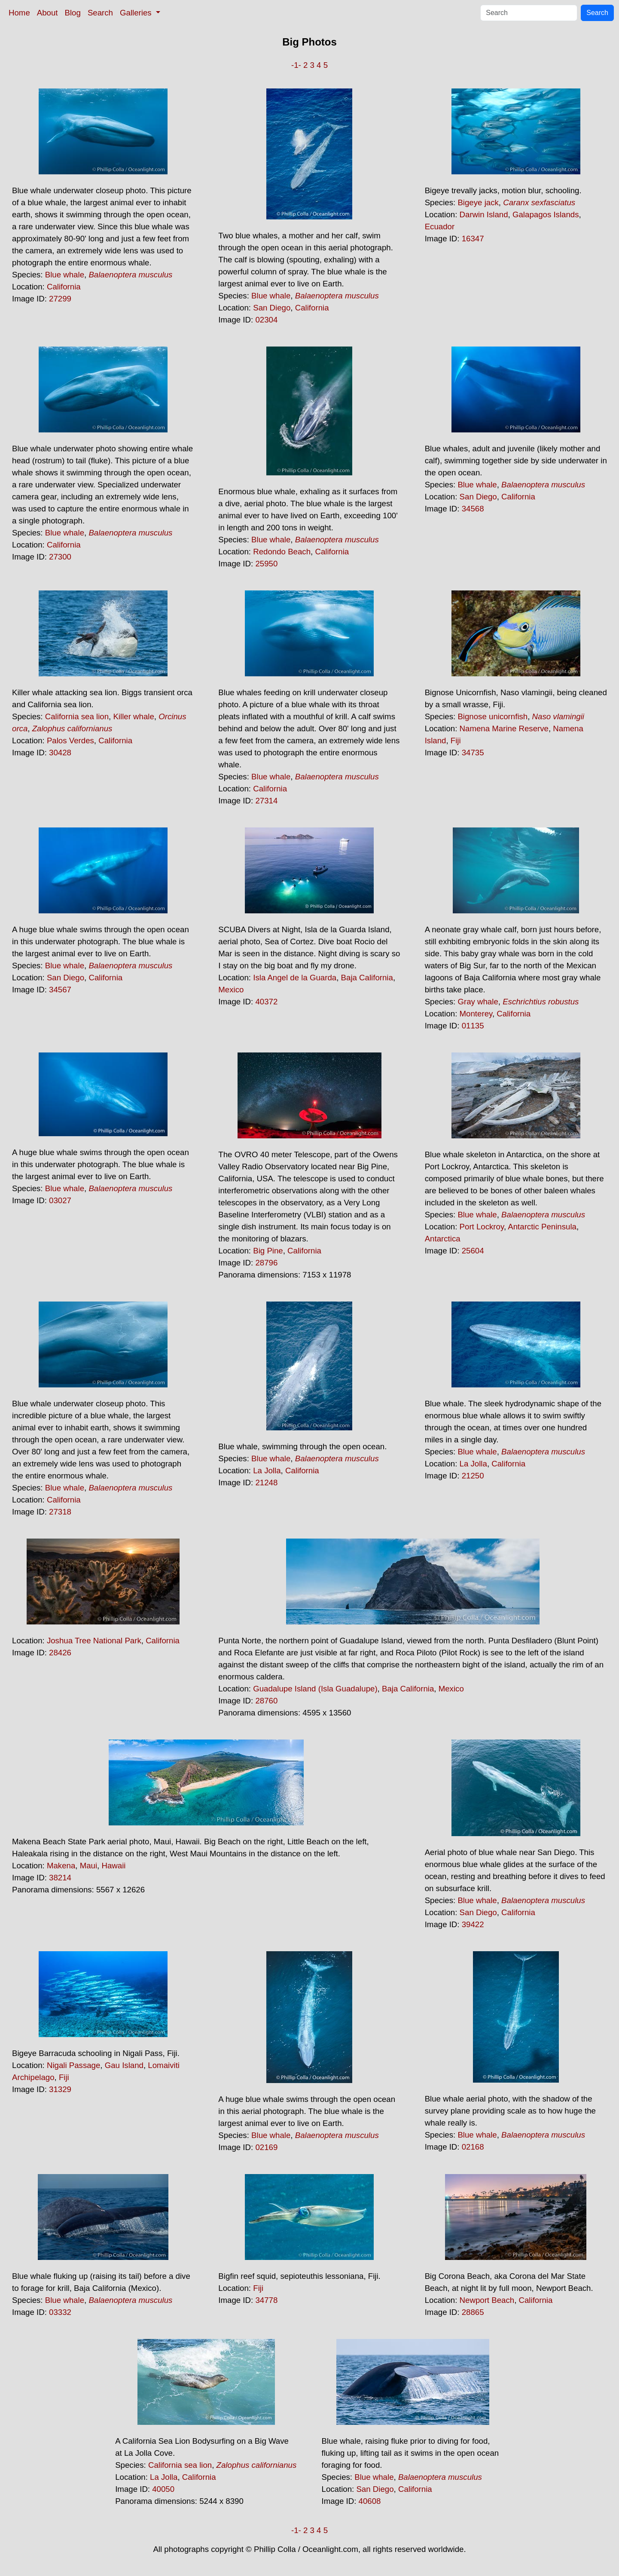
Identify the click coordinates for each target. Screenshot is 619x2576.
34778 (266, 2300)
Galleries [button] (137, 12)
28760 (266, 1700)
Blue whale (64, 274)
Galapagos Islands (545, 214)
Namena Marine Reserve (504, 728)
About (47, 12)
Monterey (476, 1013)
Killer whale (133, 716)
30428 (60, 752)
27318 (60, 1511)
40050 (163, 2489)
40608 (370, 2501)
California (64, 286)
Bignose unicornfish (492, 716)
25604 (473, 1250)
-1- (296, 65)
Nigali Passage (73, 2065)
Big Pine (268, 1250)
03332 (60, 2312)
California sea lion (77, 716)
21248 (266, 1482)
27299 (60, 298)
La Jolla (267, 1470)
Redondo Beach (282, 551)
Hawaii (113, 1865)
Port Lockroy (482, 1226)
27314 (266, 800)
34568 (473, 508)
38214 (60, 1877)
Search (100, 12)
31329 (60, 2089)
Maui (88, 1865)
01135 (473, 1025)
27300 (60, 556)
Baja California (367, 977)
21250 (473, 1475)
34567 (60, 989)
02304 (266, 319)
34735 (473, 752)
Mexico (231, 989)
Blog (73, 12)
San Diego (271, 307)
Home (19, 12)
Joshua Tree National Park (94, 1640)
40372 (266, 1001)
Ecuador (440, 226)
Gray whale (477, 1001)
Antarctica (442, 1238)
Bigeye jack (477, 202)
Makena (61, 1865)
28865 (473, 2312)
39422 (473, 1924)
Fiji (456, 740)
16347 (473, 238)
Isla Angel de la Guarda (294, 977)
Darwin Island (484, 214)
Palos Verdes (70, 740)
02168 (473, 2146)
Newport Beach (487, 2300)
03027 (60, 1200)
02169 (266, 2147)
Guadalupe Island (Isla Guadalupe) (315, 1688)
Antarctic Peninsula (542, 1226)
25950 (266, 563)
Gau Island (124, 2065)
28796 (266, 1262)
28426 (60, 1652)
